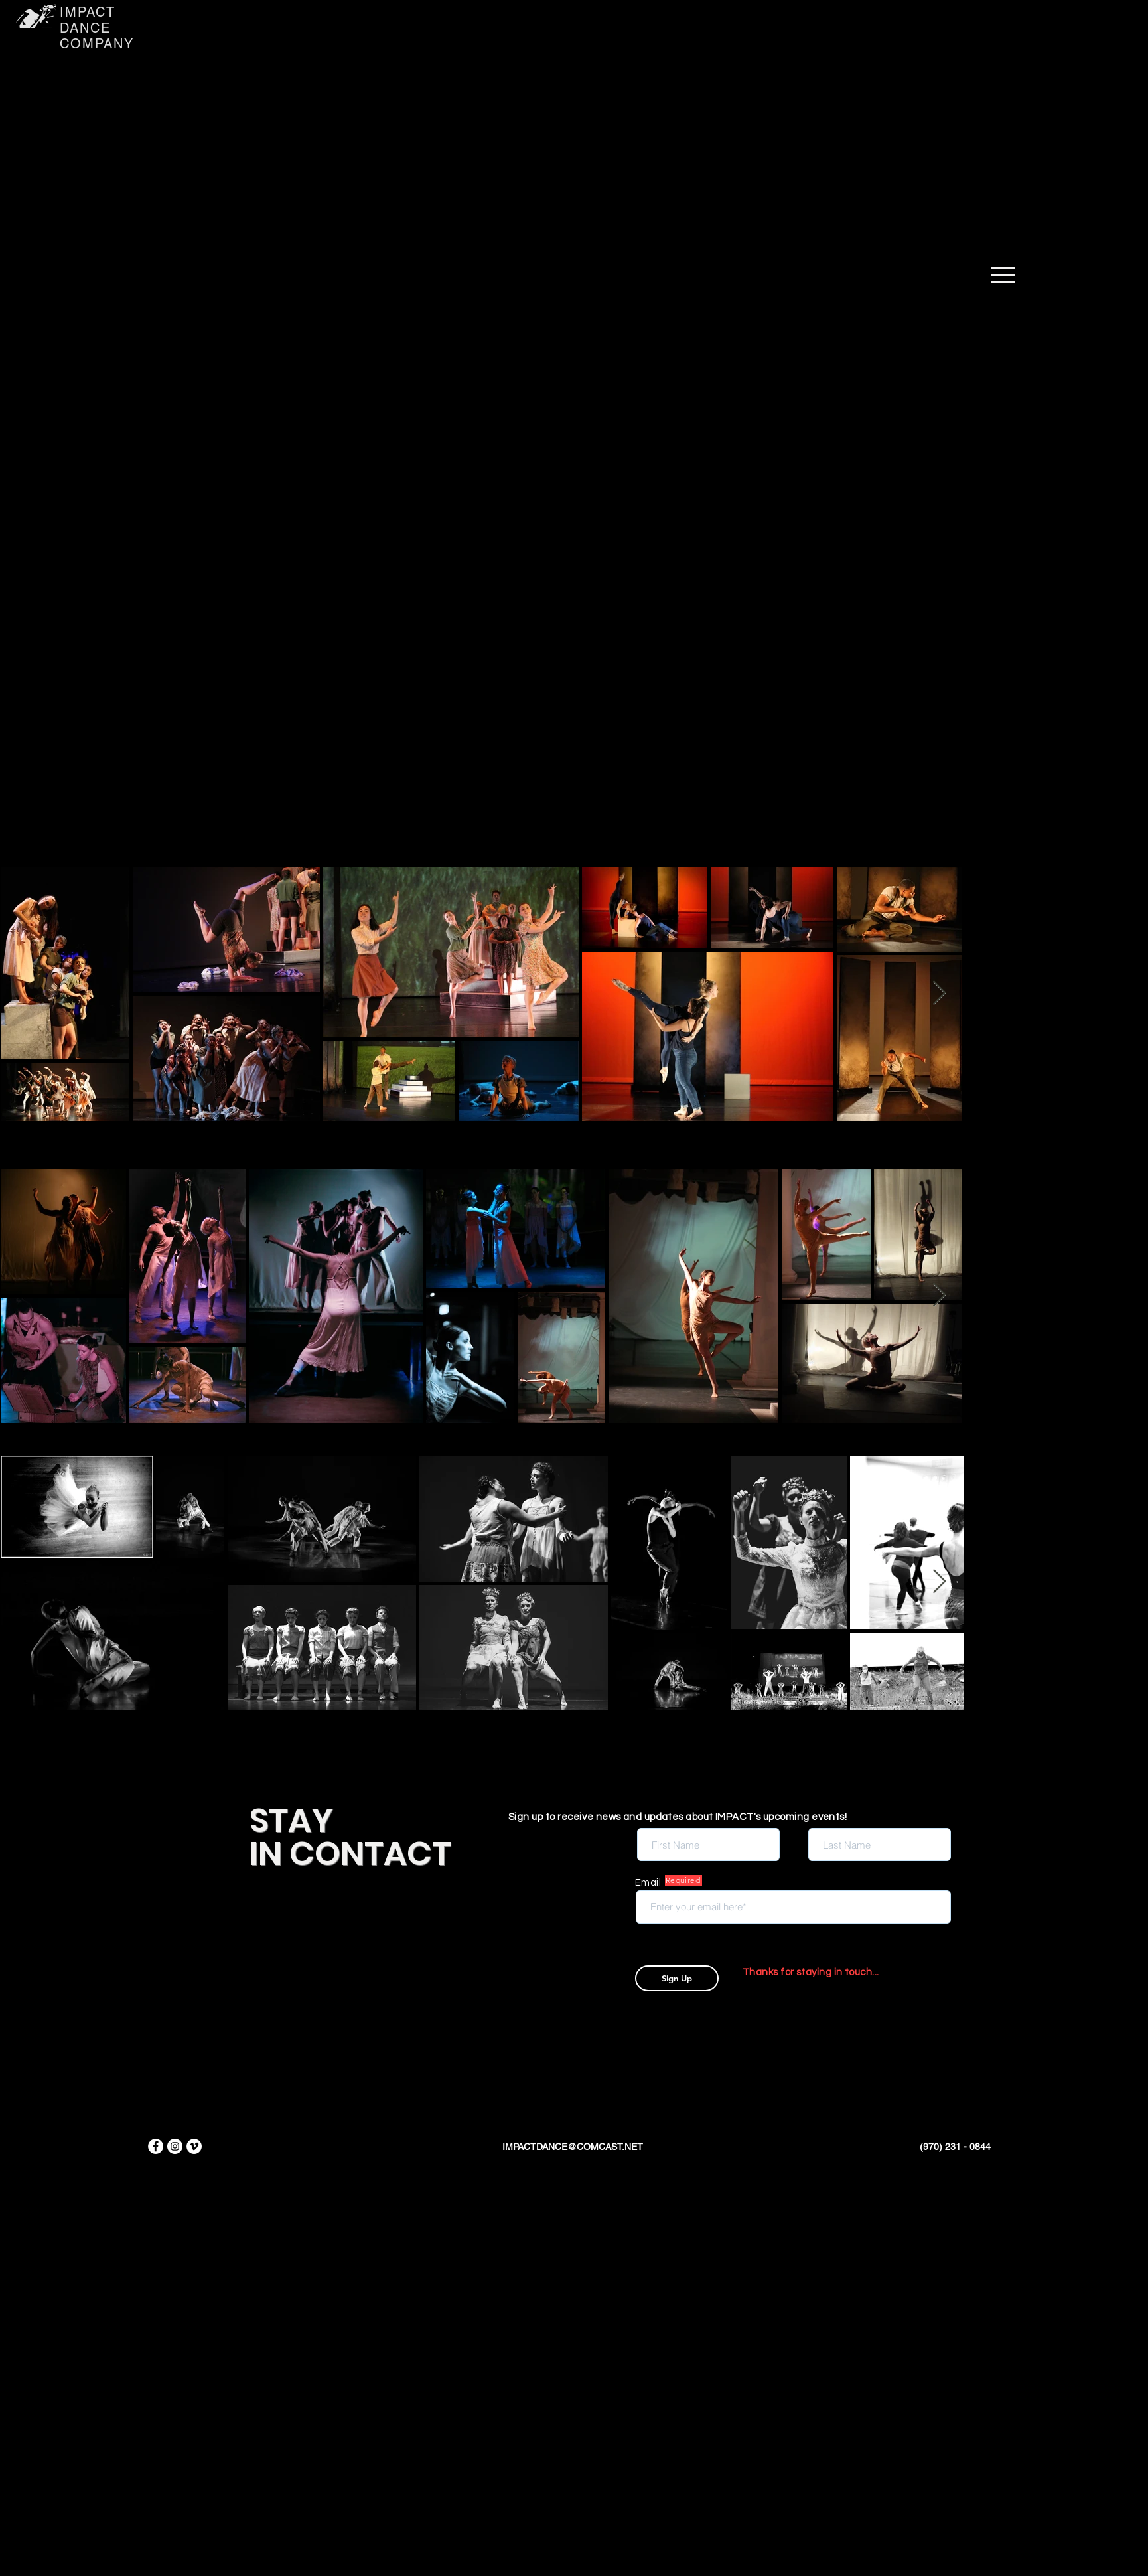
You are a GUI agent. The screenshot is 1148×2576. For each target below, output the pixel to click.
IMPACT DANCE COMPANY (97, 28)
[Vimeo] (194, 2146)
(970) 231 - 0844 (955, 2146)
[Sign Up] (677, 1978)
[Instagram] (174, 2146)
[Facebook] (155, 2146)
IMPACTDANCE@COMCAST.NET (572, 2146)
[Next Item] (939, 993)
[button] (1003, 275)
